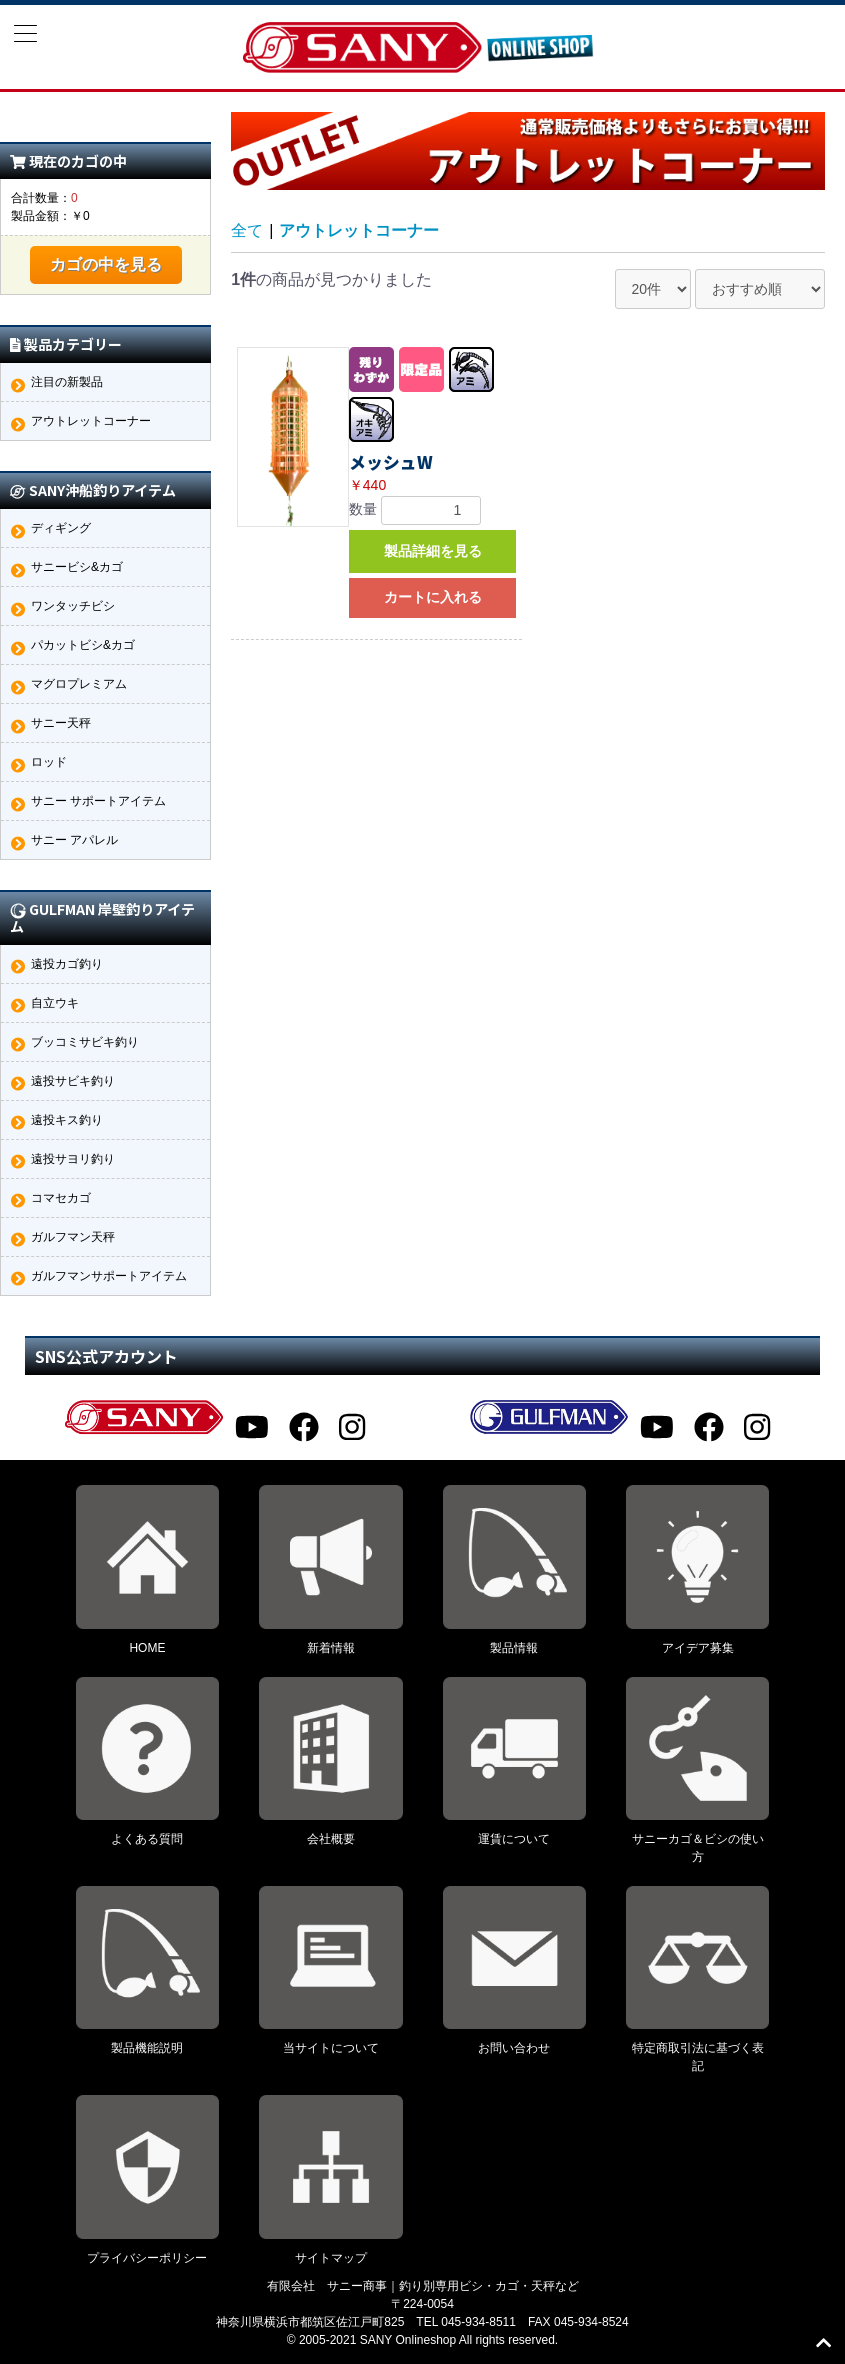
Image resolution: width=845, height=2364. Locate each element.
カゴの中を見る (106, 264)
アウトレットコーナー (359, 230)
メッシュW (391, 462)
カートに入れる (433, 597)
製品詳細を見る (433, 551)
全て (247, 230)
